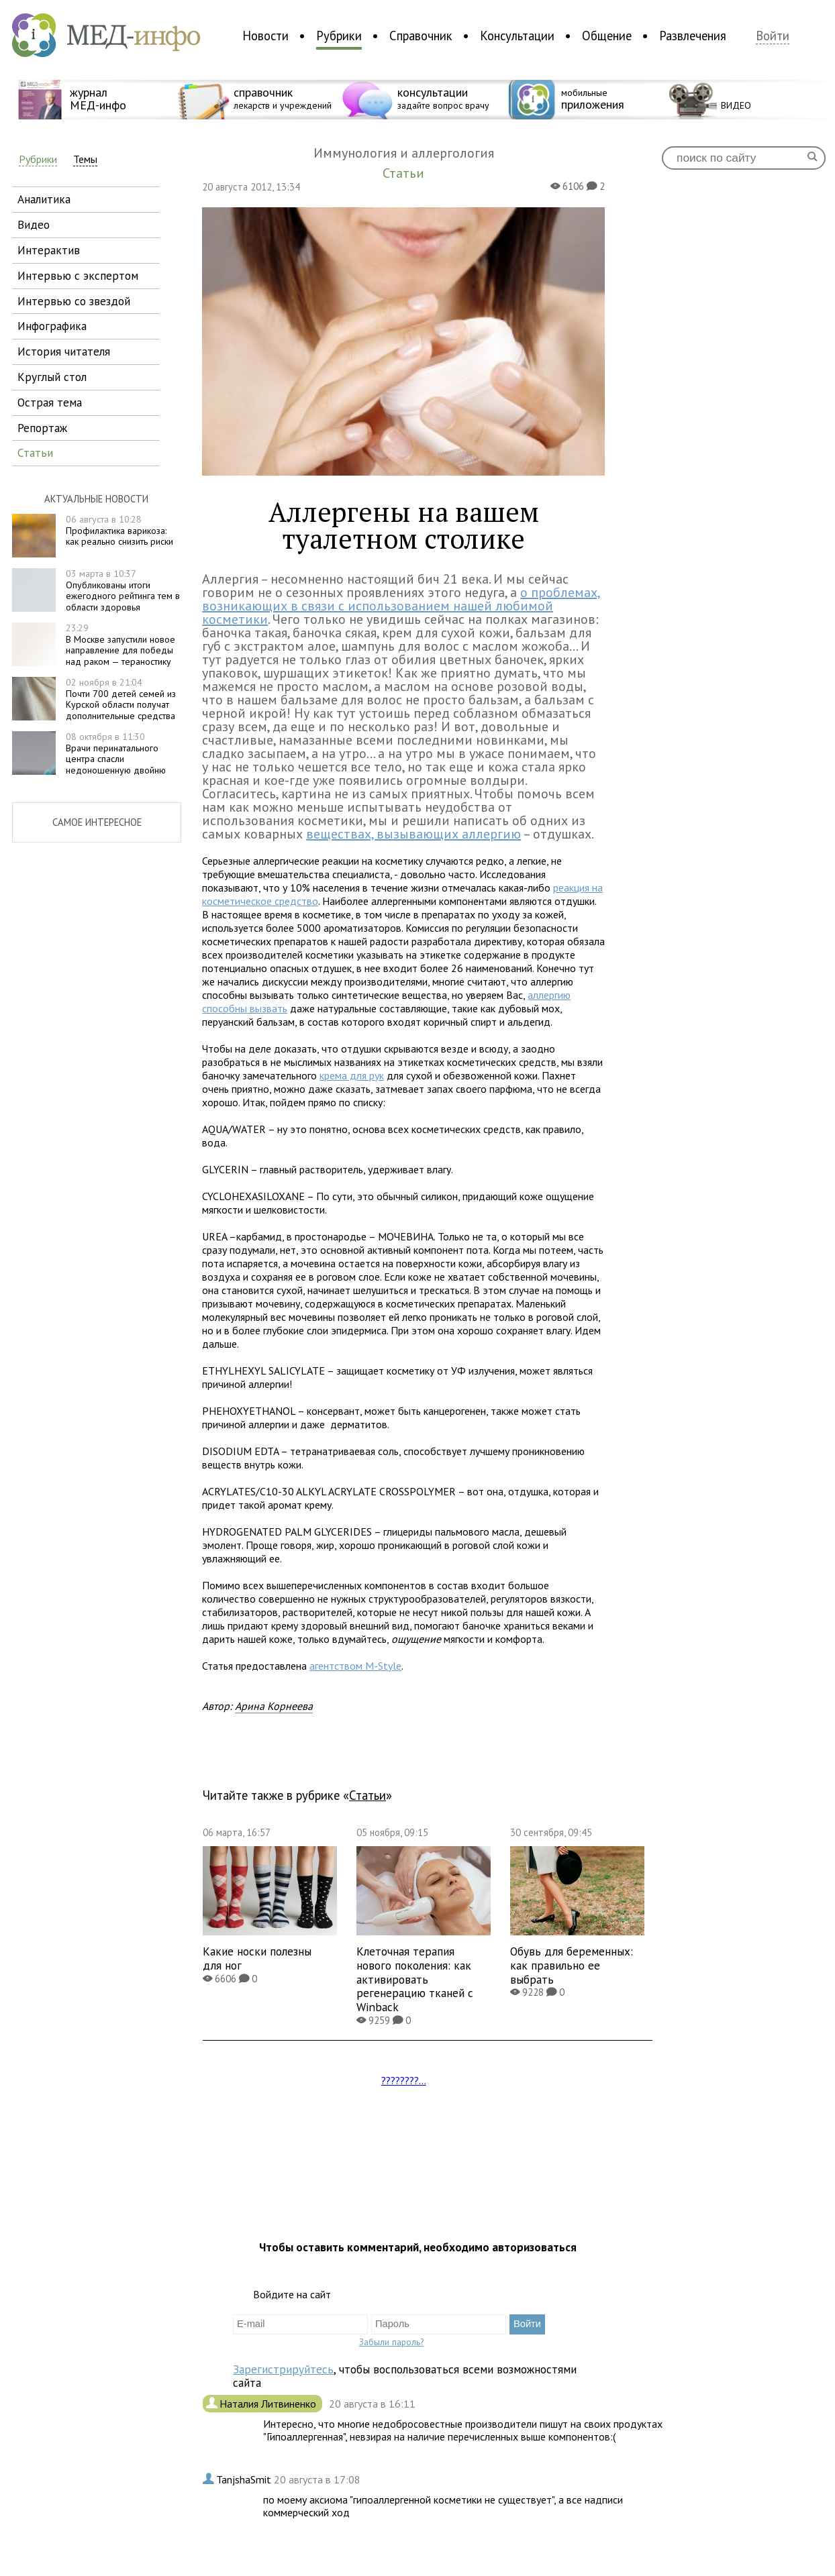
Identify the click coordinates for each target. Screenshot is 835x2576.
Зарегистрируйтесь (283, 2369)
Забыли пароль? (391, 2342)
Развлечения (692, 36)
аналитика (43, 199)
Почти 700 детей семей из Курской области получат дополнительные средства (121, 699)
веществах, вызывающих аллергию (413, 834)
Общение (607, 36)
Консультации (517, 36)
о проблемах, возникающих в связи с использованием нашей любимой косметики (401, 606)
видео (33, 224)
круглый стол (52, 376)
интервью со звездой (73, 301)
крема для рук (352, 1075)
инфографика (52, 325)
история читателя (63, 351)
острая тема (49, 402)
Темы (85, 159)
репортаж (42, 427)
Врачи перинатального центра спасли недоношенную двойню (116, 753)
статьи (35, 452)
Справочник (420, 36)
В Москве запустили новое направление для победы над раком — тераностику (120, 644)
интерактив (48, 250)
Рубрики (339, 36)
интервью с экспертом (77, 275)
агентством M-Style (355, 1665)
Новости (265, 36)
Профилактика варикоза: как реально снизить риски (119, 530)
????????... (403, 2080)
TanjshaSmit (245, 2479)
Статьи (367, 1795)
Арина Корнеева (274, 1706)
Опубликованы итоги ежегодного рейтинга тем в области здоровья (123, 590)
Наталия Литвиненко (269, 2403)
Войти (772, 36)
